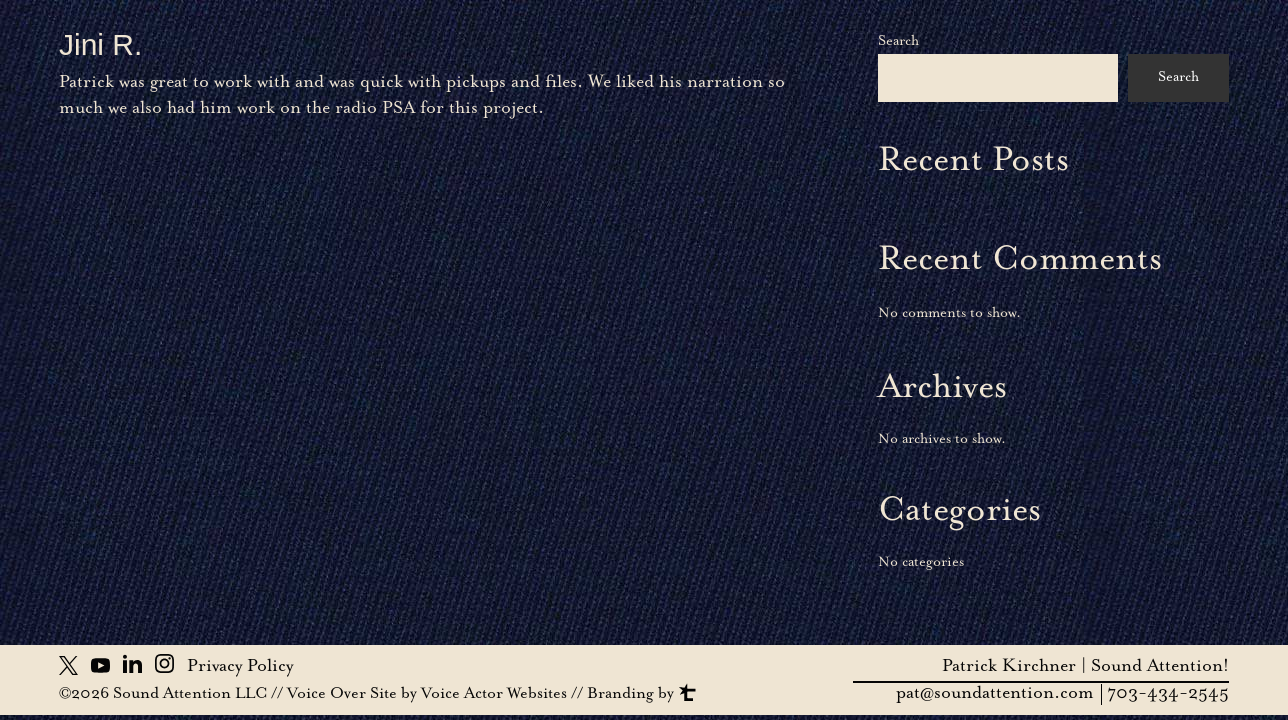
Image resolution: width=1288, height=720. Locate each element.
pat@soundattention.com (995, 694)
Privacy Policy (240, 667)
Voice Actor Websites (494, 694)
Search (898, 42)
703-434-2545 (1168, 694)
